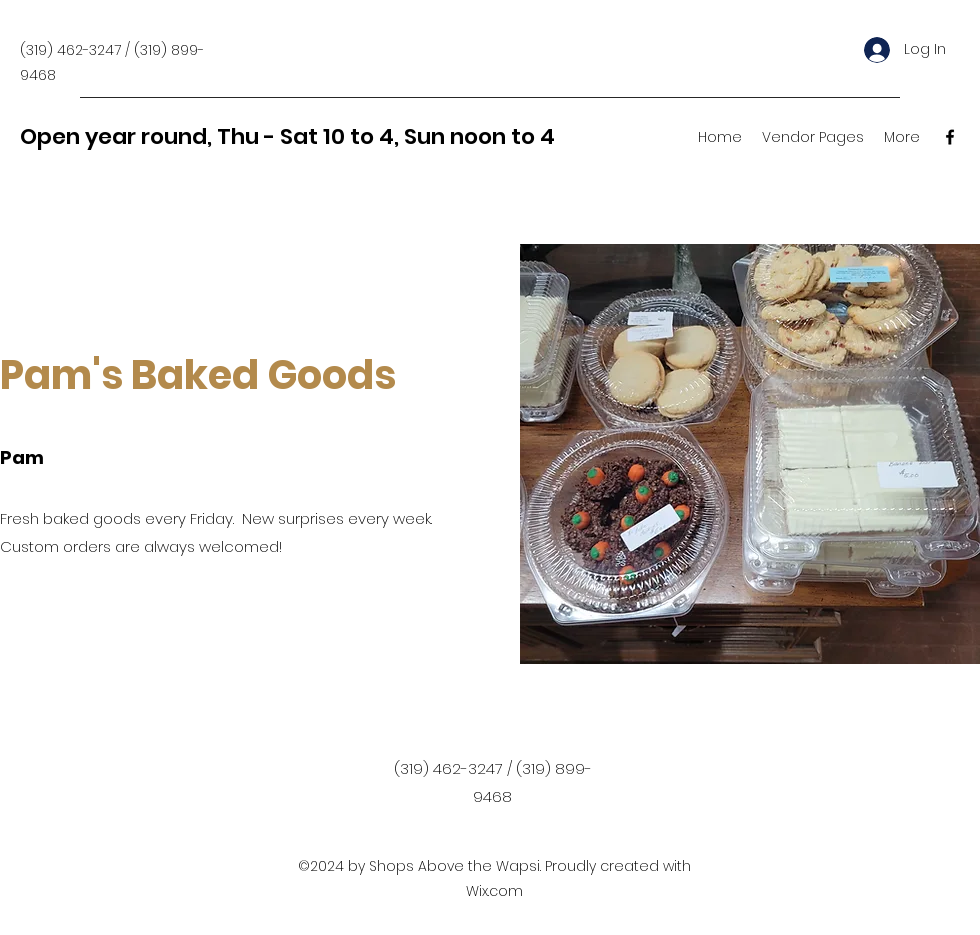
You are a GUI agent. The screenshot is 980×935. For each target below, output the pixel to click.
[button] (813, 137)
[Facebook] (950, 137)
